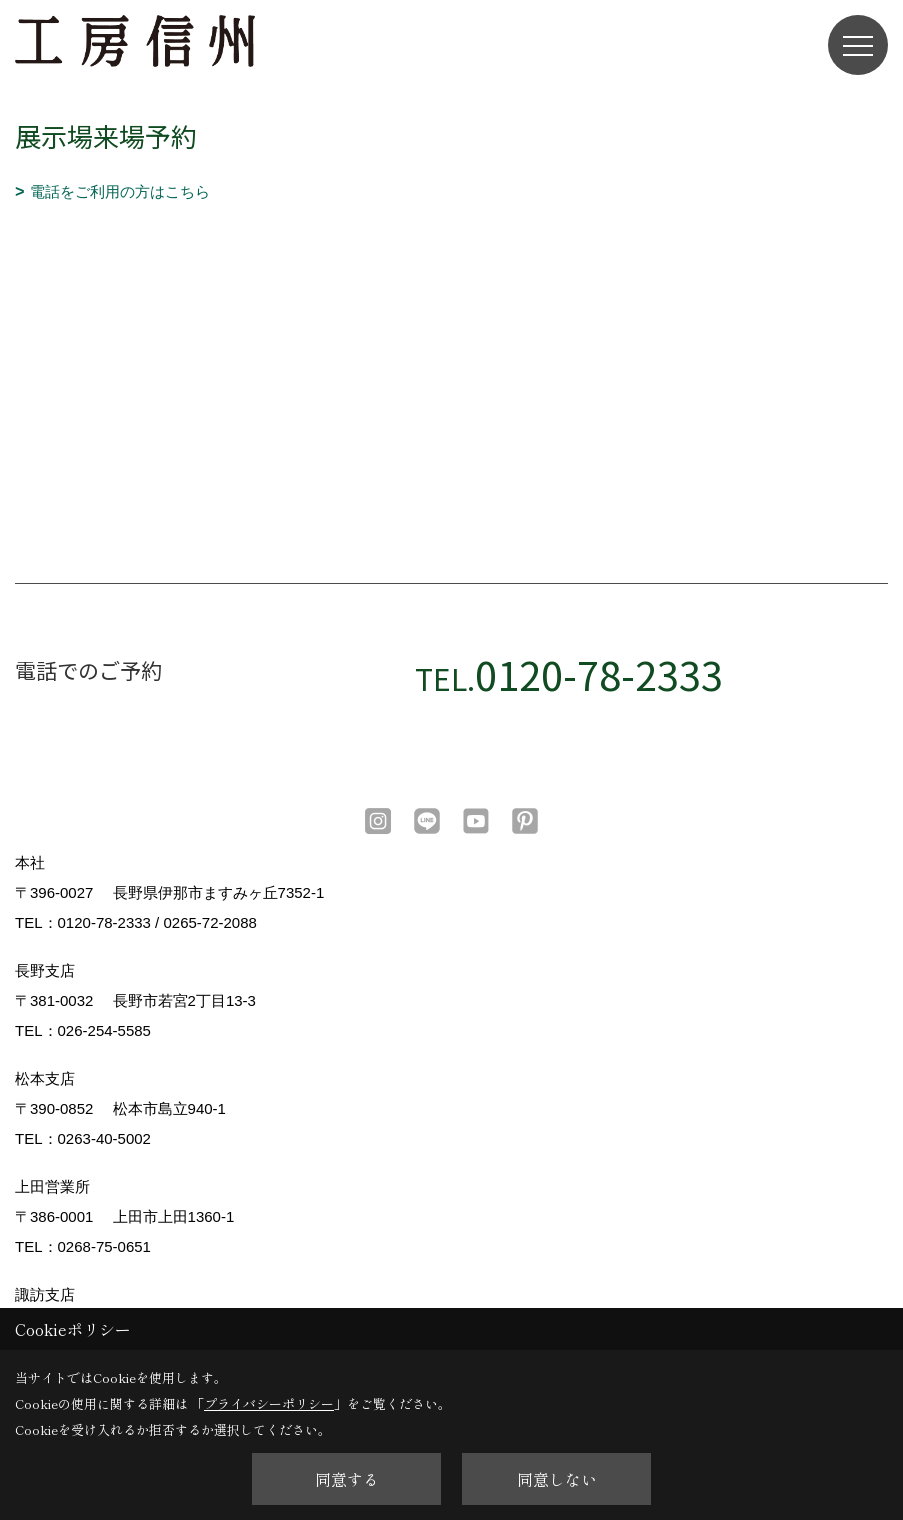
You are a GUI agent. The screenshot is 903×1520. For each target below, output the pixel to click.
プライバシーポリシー (269, 1403)
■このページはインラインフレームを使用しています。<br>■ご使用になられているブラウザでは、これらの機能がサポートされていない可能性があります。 (451, 347)
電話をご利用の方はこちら (120, 191)
